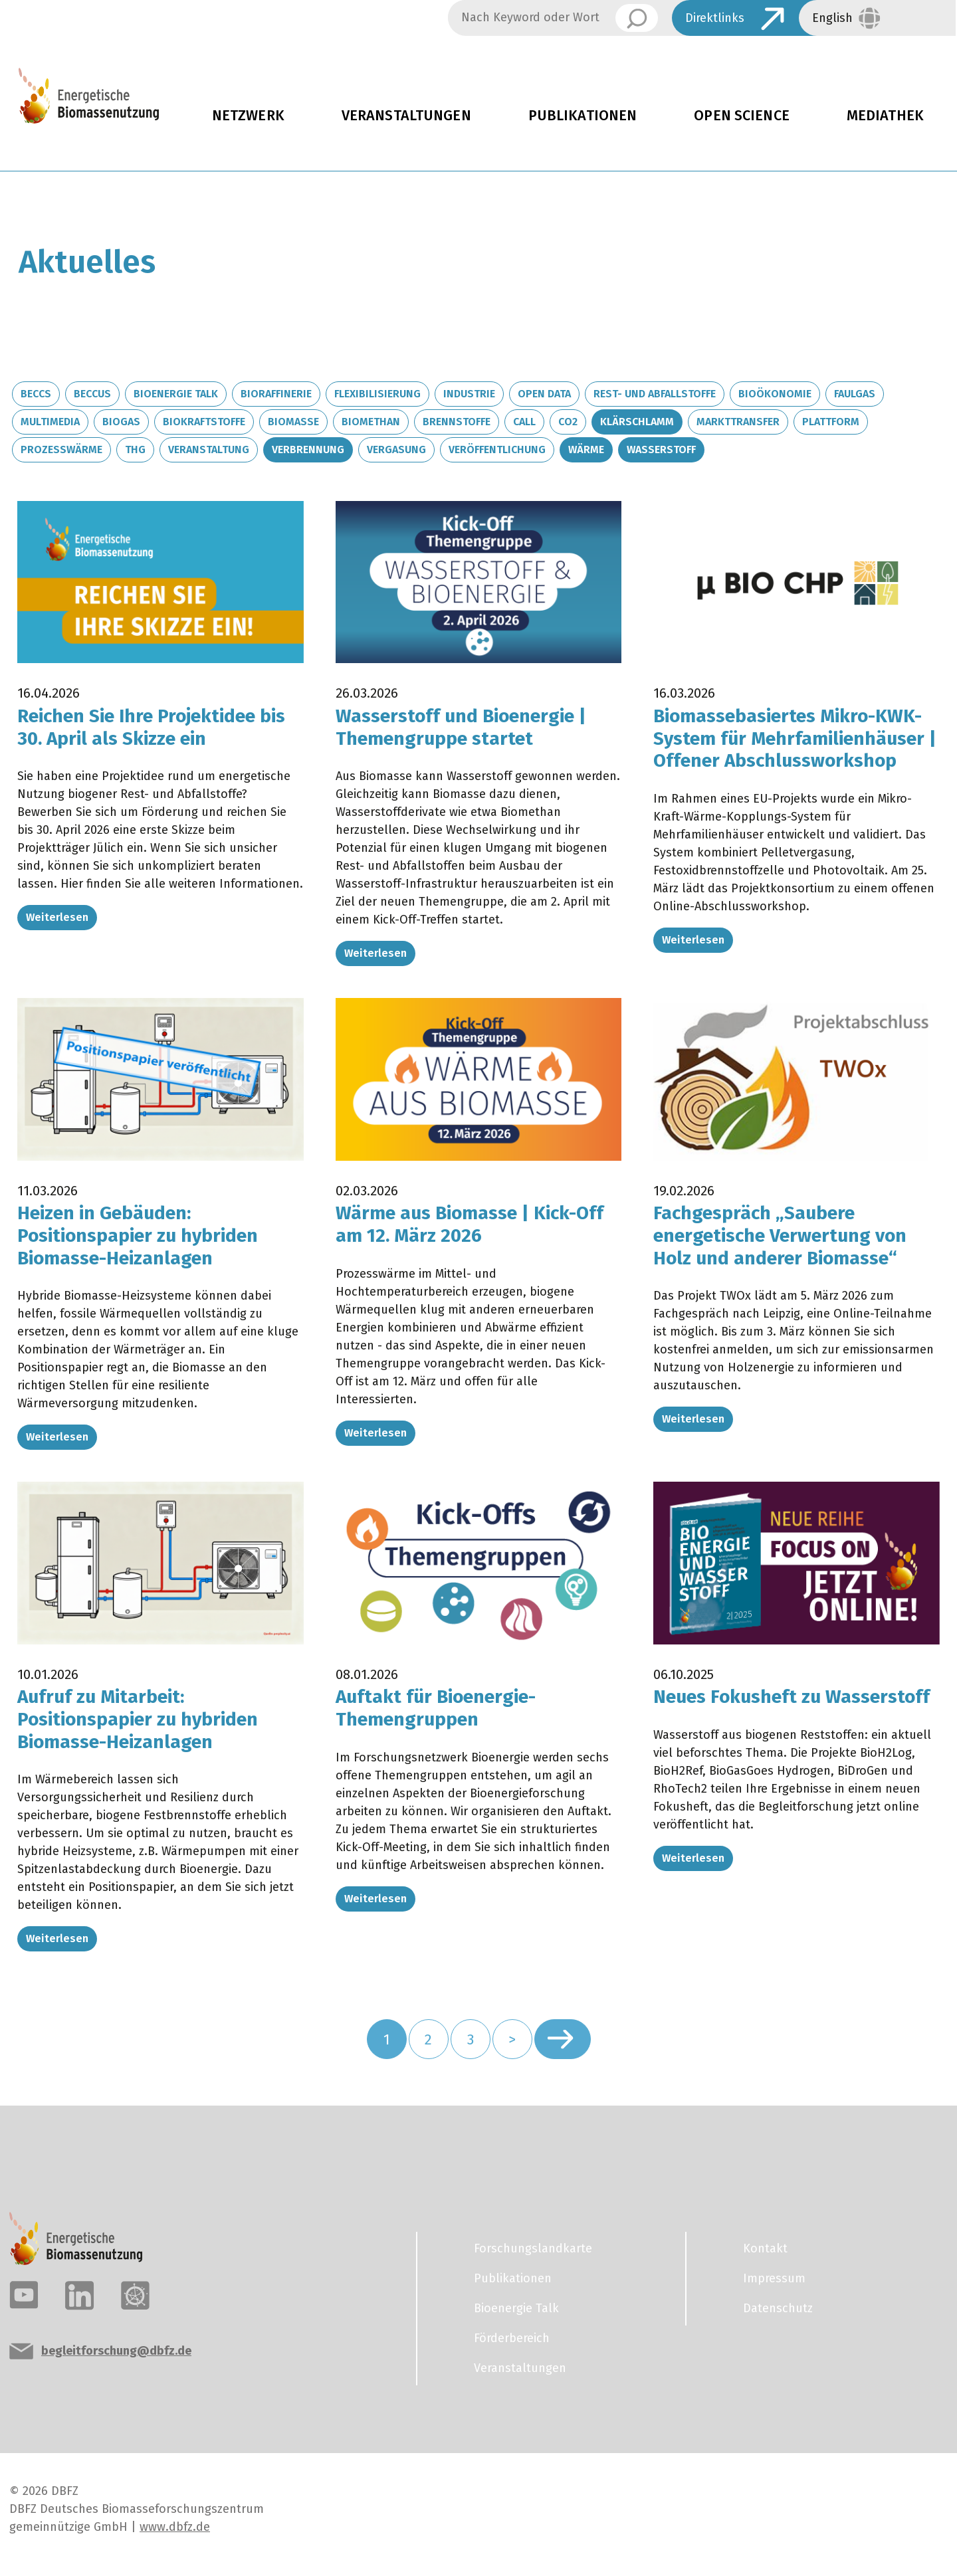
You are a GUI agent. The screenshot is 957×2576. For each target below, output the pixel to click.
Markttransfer (738, 421)
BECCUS (92, 393)
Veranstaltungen (406, 115)
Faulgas (854, 393)
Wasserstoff (661, 449)
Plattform (830, 421)
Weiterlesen (57, 917)
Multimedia (50, 421)
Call (524, 421)
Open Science (742, 115)
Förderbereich (512, 2338)
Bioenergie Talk (176, 393)
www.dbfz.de (175, 2527)
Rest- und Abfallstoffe (654, 393)
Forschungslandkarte (533, 2248)
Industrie (469, 393)
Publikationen (582, 115)
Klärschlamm (637, 421)
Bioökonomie (774, 393)
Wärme (586, 449)
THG (135, 449)
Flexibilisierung (377, 393)
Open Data (544, 393)
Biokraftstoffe (204, 421)
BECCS (36, 393)
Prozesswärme (61, 449)
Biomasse (293, 421)
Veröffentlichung (497, 449)
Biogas (121, 421)
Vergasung (396, 449)
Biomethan (371, 421)
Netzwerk (248, 115)
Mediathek (885, 115)
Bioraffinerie (276, 393)
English (832, 18)
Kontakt (765, 2248)
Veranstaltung (208, 449)
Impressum (774, 2278)
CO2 (568, 421)
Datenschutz (778, 2308)
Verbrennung (308, 449)
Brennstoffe (456, 421)
